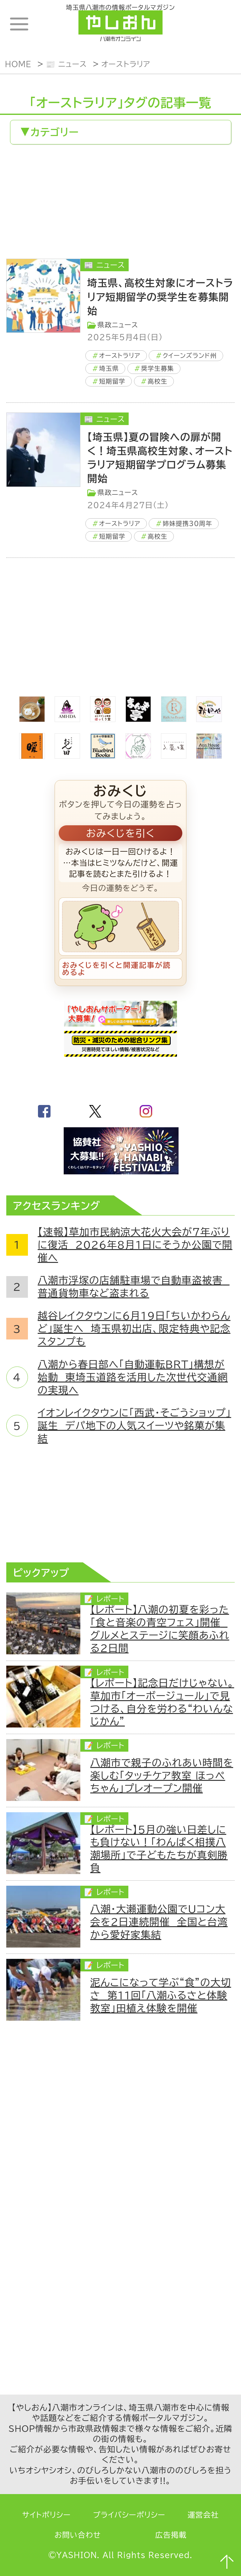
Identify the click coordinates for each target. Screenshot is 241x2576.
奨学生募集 (157, 368)
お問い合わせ (78, 2535)
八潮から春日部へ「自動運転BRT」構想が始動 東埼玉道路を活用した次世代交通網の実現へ (133, 1377)
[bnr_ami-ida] (67, 718)
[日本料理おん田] (67, 755)
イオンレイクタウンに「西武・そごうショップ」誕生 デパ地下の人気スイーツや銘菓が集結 (134, 1425)
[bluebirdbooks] (102, 755)
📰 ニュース (66, 64)
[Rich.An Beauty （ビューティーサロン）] (173, 718)
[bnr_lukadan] (173, 755)
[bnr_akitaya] (209, 718)
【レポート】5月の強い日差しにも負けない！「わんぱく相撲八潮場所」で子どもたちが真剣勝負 (159, 1848)
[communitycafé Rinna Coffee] (138, 755)
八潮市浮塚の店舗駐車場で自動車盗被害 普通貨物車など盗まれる (133, 1286)
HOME (18, 64)
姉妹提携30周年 (187, 523)
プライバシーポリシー (129, 2515)
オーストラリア (125, 64)
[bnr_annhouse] (209, 755)
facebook (44, 1111)
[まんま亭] (138, 718)
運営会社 (203, 2515)
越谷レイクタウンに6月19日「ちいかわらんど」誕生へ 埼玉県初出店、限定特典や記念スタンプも (134, 1328)
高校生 (158, 381)
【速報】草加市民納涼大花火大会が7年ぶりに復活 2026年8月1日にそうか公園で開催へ (135, 1245)
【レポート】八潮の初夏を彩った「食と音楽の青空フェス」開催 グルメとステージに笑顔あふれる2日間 (159, 1628)
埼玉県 (109, 368)
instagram (146, 1111)
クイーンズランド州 (190, 355)
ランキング (218, 24)
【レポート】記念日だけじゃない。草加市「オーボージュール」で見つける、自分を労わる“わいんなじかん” (162, 1702)
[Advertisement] (120, 203)
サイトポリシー (46, 2515)
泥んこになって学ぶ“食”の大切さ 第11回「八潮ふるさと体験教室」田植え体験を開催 (160, 1995)
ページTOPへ (226, 2561)
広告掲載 (171, 2535)
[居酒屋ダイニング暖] (32, 755)
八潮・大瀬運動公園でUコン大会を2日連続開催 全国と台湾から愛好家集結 (159, 1922)
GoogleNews (196, 1111)
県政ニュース (118, 324)
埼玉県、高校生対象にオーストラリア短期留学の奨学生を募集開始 (160, 296)
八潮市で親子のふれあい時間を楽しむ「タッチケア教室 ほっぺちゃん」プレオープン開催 (161, 1775)
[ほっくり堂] (102, 718)
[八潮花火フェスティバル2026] (120, 1171)
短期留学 (112, 381)
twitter (95, 1111)
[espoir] (32, 718)
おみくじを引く (120, 833)
